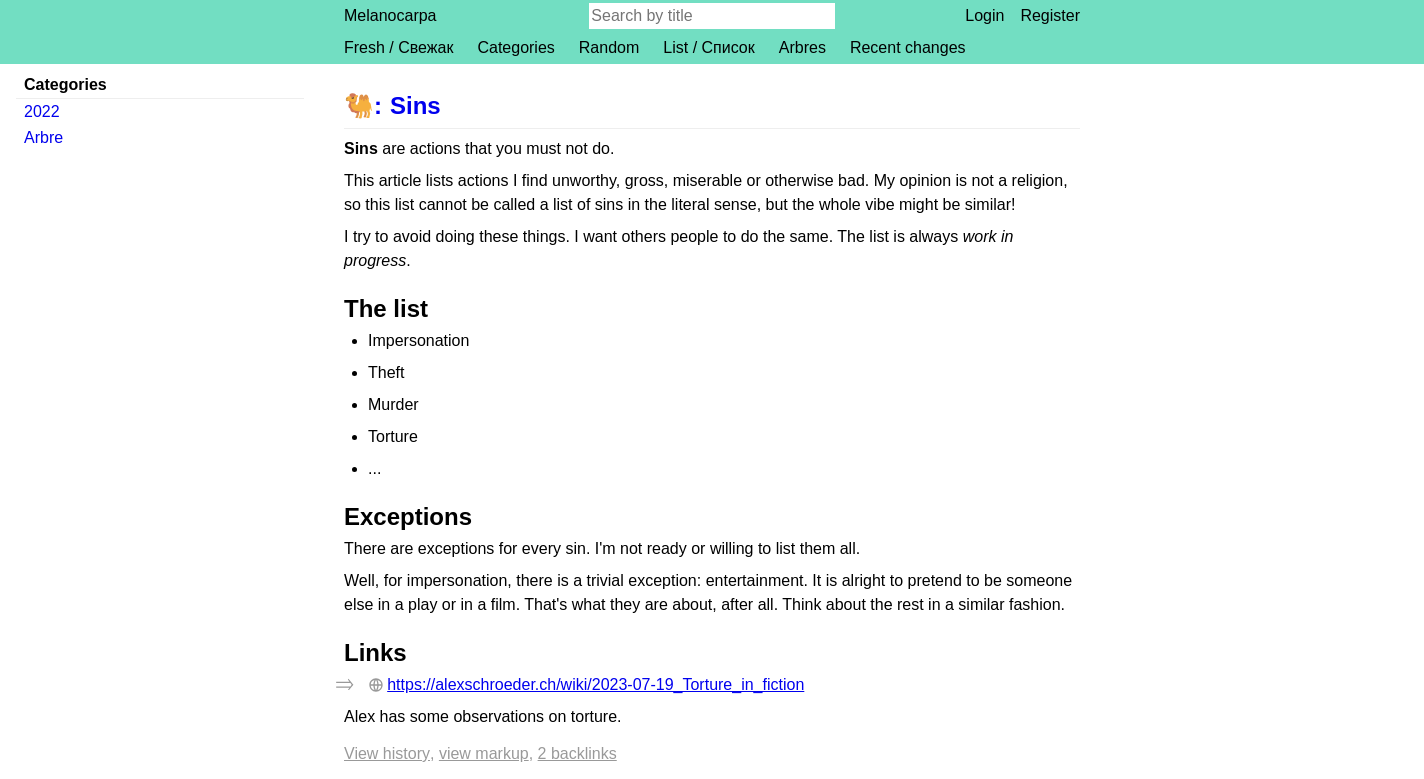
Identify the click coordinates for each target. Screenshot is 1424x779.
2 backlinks (577, 753)
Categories (515, 47)
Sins (415, 105)
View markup (484, 753)
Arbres (802, 47)
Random (609, 47)
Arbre (43, 137)
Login (984, 15)
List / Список (708, 47)
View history (387, 753)
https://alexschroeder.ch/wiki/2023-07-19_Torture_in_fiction (595, 684)
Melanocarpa (390, 15)
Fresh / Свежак (398, 47)
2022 (42, 111)
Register (1050, 15)
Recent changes (908, 47)
